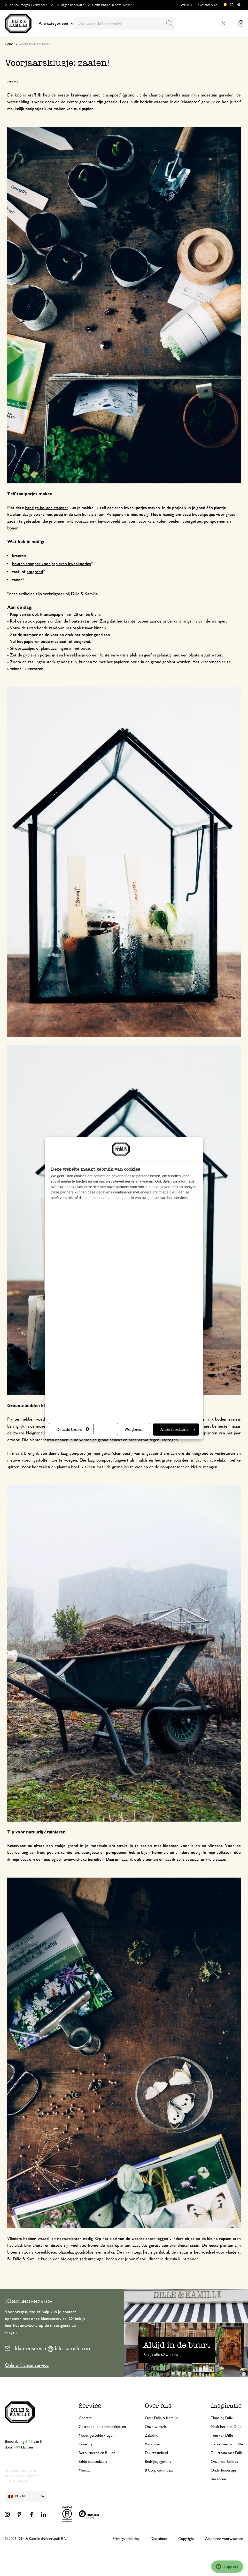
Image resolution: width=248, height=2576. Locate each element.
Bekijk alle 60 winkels (160, 2355)
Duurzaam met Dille (227, 2453)
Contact (85, 2418)
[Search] (169, 23)
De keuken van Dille (227, 2444)
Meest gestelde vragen (96, 2435)
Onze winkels (156, 2427)
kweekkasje (74, 655)
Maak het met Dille (226, 2427)
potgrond (34, 572)
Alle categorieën (56, 23)
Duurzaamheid (156, 2453)
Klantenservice (207, 5)
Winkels (186, 5)
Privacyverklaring (126, 2539)
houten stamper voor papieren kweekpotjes (51, 564)
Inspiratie (226, 2405)
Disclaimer (158, 2539)
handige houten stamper (46, 508)
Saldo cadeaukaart (93, 2462)
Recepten (218, 2479)
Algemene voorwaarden (224, 2539)
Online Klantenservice (27, 2365)
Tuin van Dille (222, 2435)
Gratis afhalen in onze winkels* (113, 5)
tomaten (128, 521)
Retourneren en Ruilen (97, 2453)
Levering (85, 2444)
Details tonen (73, 1429)
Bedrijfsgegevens (158, 2462)
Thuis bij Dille (222, 2418)
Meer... (84, 2470)
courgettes (192, 521)
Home (9, 44)
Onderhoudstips (223, 2470)
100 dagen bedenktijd (69, 5)
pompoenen (214, 521)
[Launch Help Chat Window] (227, 2566)
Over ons (158, 2405)
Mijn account (223, 23)
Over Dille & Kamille (161, 2418)
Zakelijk (151, 2435)
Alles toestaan (177, 1429)
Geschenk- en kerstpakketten (102, 2427)
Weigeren (133, 1429)
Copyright (186, 2539)
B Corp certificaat (159, 2470)
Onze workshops (224, 2462)
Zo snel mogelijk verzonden (28, 5)
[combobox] (124, 23)
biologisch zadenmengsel (83, 2259)
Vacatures (153, 2444)
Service (90, 2405)
